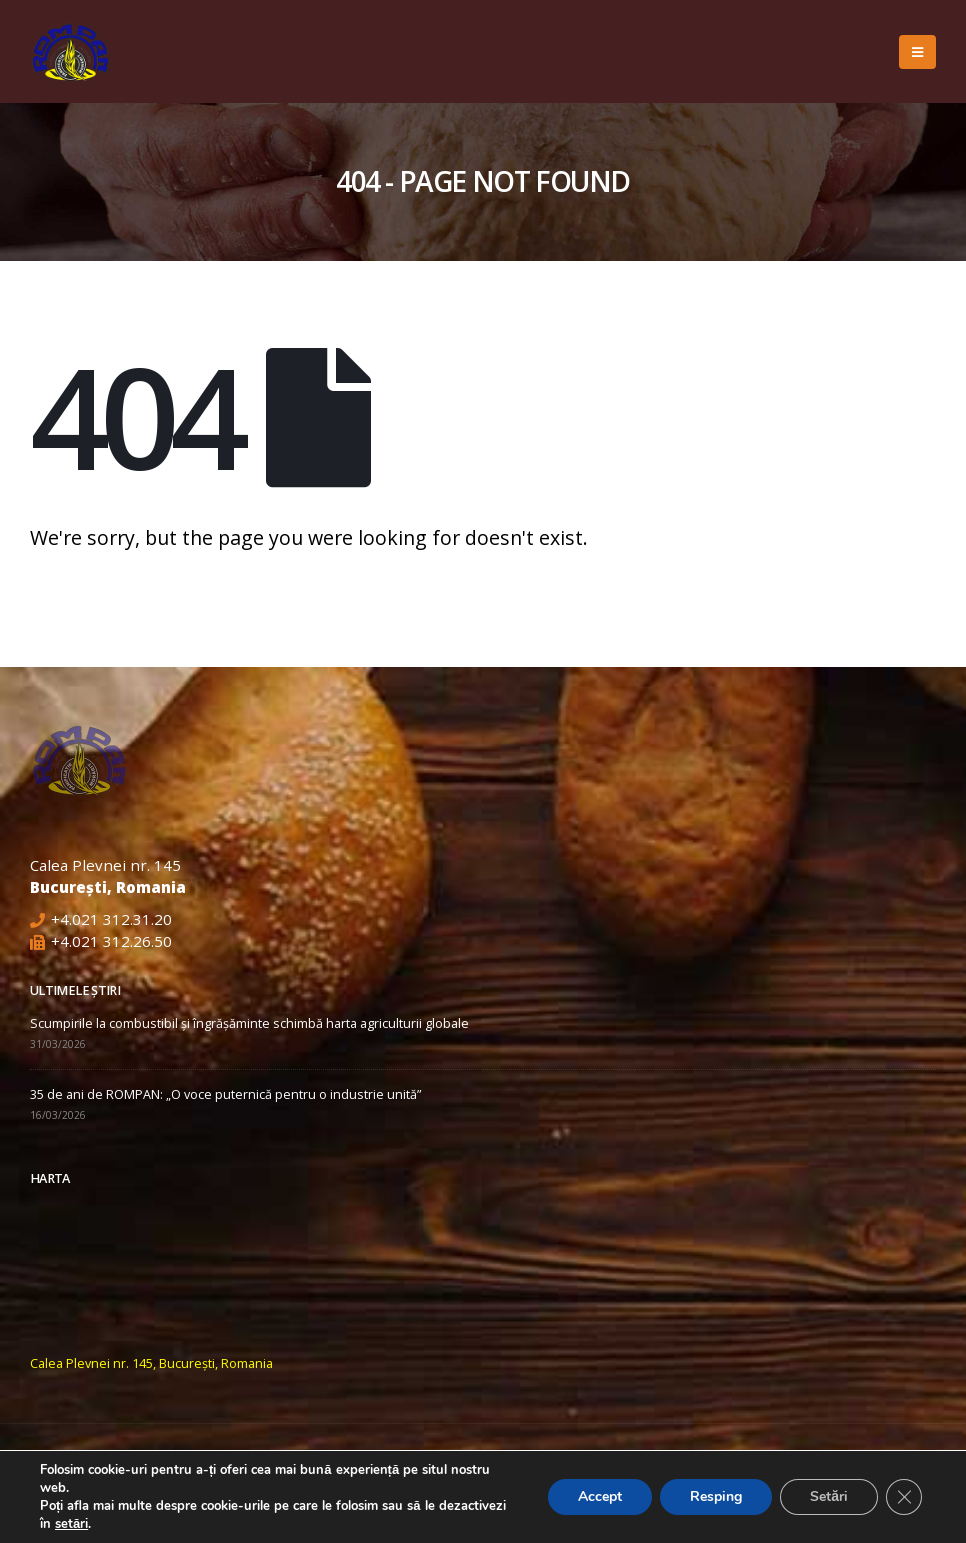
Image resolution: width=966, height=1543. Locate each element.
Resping (716, 1496)
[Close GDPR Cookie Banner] (904, 1497)
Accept (600, 1496)
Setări (829, 1496)
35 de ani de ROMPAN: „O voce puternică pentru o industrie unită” (225, 1094)
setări (71, 1524)
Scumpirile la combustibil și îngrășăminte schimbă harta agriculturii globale (249, 1023)
